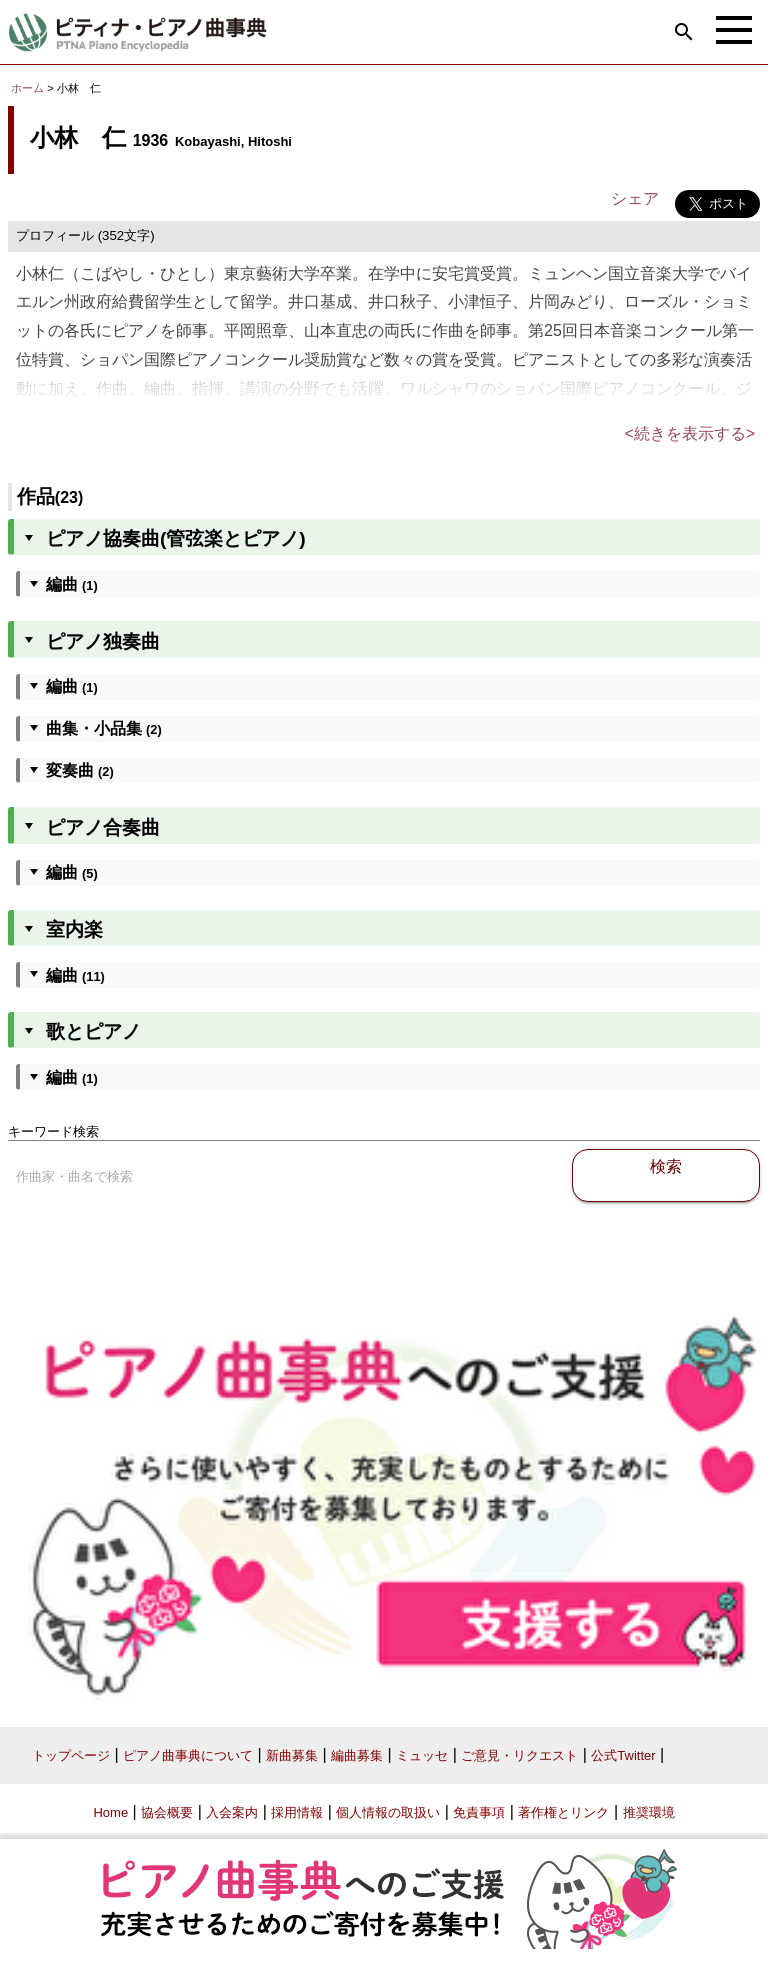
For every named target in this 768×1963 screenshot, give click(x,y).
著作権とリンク (563, 1812)
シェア (635, 198)
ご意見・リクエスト (519, 1755)
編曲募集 (357, 1755)
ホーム (27, 88)
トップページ (71, 1755)
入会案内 (232, 1812)
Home (110, 1812)
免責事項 (479, 1812)
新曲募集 (292, 1755)
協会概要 (167, 1812)
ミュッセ (422, 1755)
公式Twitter (623, 1755)
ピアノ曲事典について (188, 1755)
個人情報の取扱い (388, 1812)
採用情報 (297, 1812)
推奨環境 (649, 1812)
